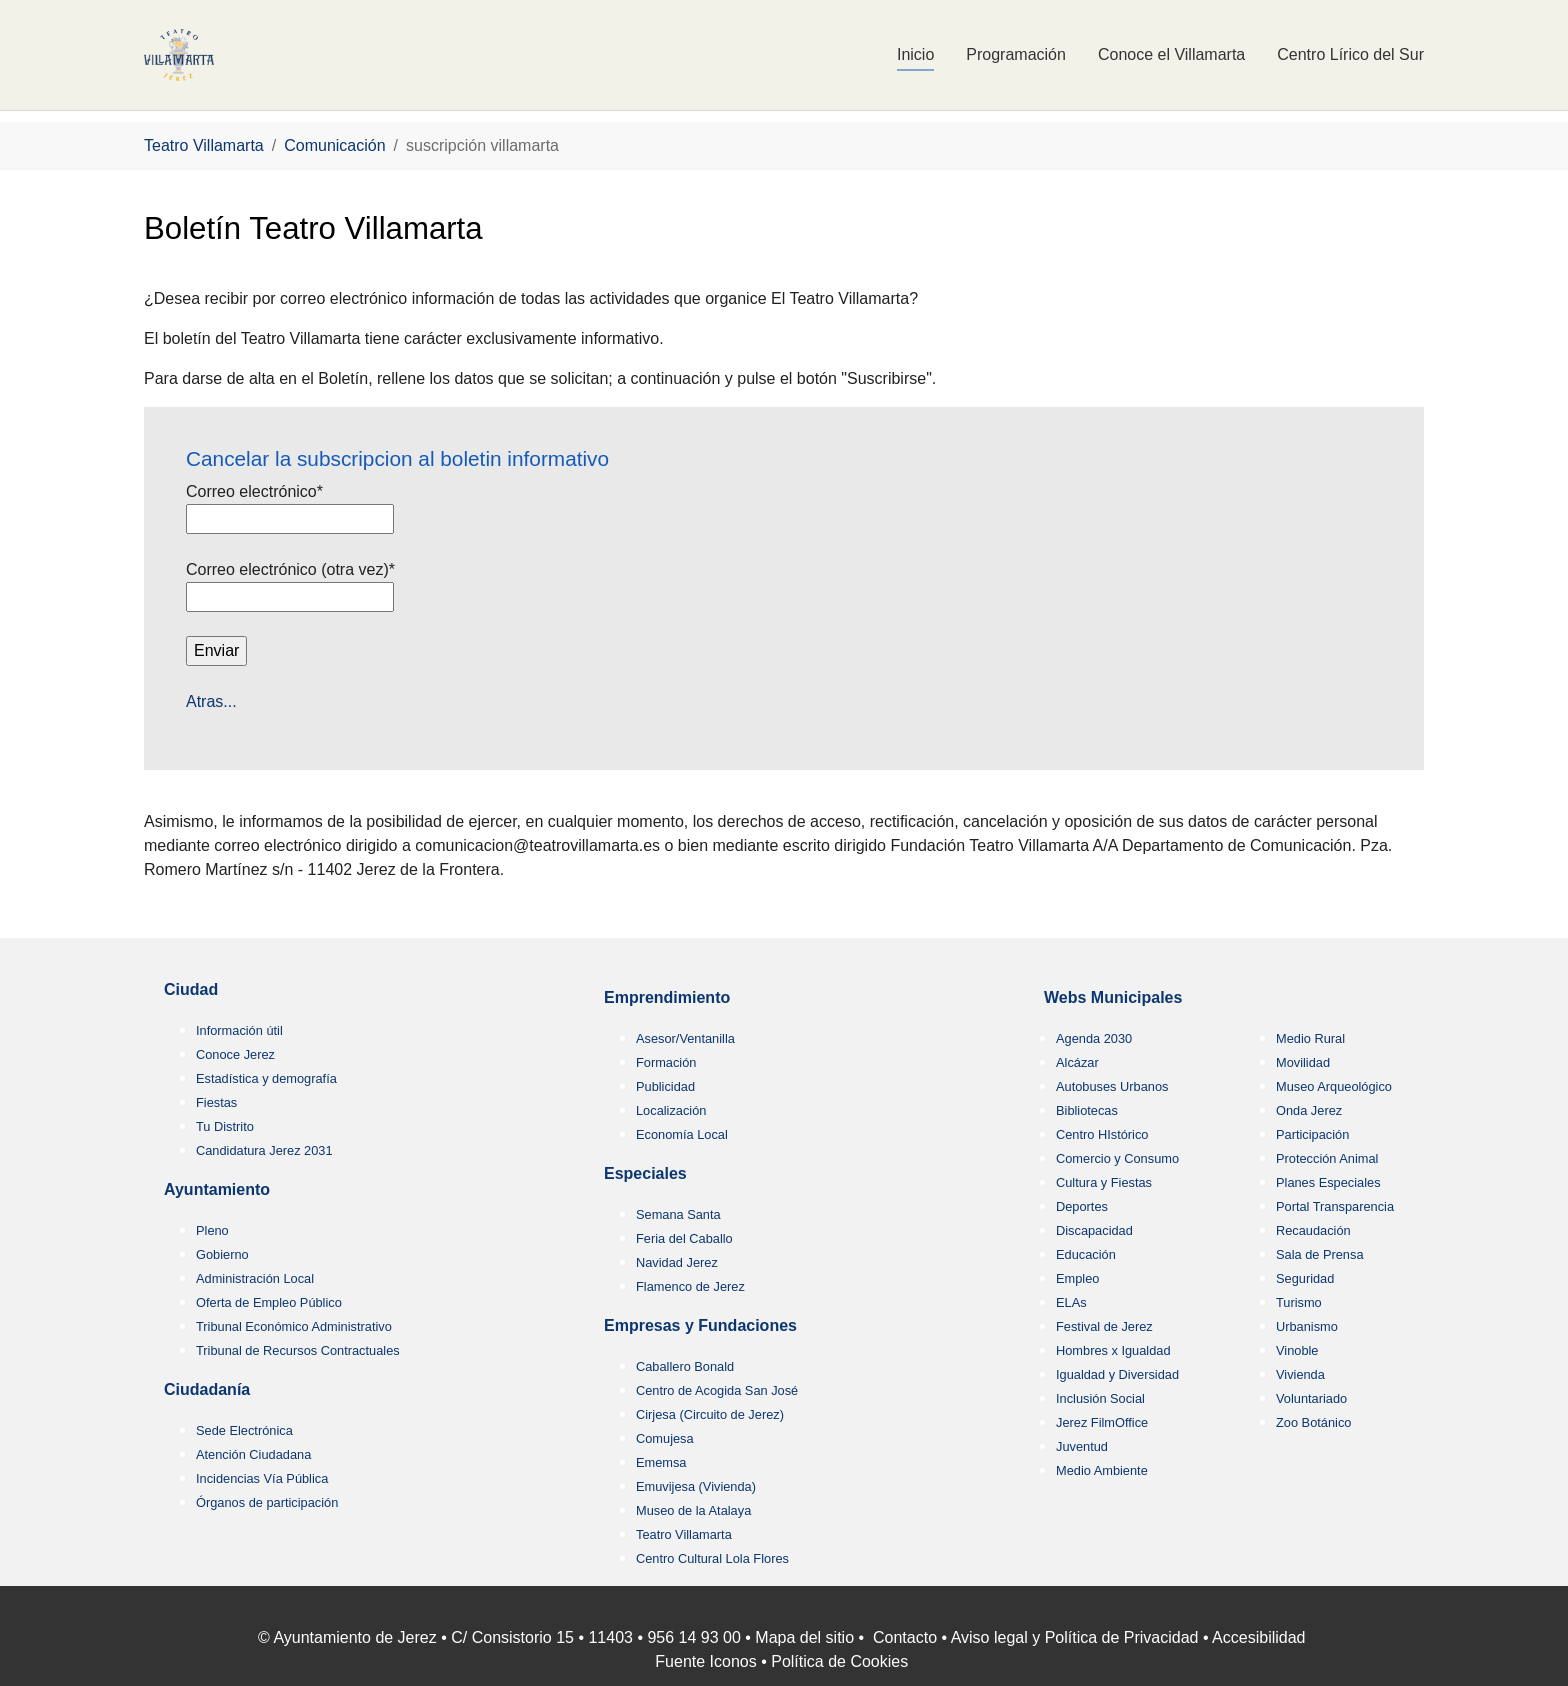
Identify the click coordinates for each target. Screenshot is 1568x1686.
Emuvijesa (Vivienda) (696, 1486)
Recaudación (1313, 1230)
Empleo (1077, 1278)
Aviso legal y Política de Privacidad (1075, 1637)
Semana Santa (678, 1214)
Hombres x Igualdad (1113, 1350)
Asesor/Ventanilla (685, 1038)
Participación (1312, 1134)
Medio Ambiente (1102, 1470)
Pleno (212, 1230)
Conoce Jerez (235, 1054)
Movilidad (1303, 1062)
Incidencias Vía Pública (262, 1478)
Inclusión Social (1100, 1398)
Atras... (211, 701)
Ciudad (191, 989)
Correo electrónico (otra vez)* (292, 569)
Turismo (1299, 1302)
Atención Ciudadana (253, 1454)
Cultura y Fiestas (1104, 1182)
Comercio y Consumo (1117, 1158)
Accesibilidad (1258, 1637)
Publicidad (665, 1086)
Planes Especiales (1328, 1182)
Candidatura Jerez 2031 (264, 1150)
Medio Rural (1310, 1038)
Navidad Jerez (677, 1262)
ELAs (1071, 1302)
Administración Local (255, 1278)
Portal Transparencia (1335, 1206)
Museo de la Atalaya (693, 1510)
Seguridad (1305, 1278)
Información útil (239, 1030)
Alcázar (1077, 1062)
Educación (1086, 1254)
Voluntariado (1311, 1398)
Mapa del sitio (804, 1637)
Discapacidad (1094, 1230)
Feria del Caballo (684, 1238)
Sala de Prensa (1320, 1254)
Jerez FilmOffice (1102, 1422)
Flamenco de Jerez (690, 1286)
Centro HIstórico (1102, 1134)
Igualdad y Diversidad (1117, 1374)
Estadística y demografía (266, 1078)
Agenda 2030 (1094, 1038)
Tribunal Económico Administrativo (294, 1326)
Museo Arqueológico (1334, 1086)
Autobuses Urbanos (1112, 1086)
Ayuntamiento (217, 1189)
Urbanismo (1307, 1326)
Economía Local (682, 1134)
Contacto (905, 1637)
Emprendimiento (667, 997)
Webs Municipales (1113, 997)
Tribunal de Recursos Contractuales (298, 1350)
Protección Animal (1327, 1158)
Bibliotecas (1087, 1110)
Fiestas (216, 1102)
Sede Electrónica (244, 1430)
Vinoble (1297, 1350)
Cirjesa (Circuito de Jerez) (710, 1414)
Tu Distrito (225, 1126)
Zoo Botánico (1313, 1422)
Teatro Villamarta (684, 1534)
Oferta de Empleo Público (269, 1302)
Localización (671, 1110)
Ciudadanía (207, 1389)
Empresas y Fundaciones (700, 1325)
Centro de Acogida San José (717, 1390)
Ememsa (661, 1462)
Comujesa (665, 1438)
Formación (666, 1062)
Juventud (1082, 1446)
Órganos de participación (267, 1502)
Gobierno (222, 1254)
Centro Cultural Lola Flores (712, 1558)
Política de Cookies (839, 1661)
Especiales (645, 1173)
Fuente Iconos (705, 1661)
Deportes (1082, 1206)
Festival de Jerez (1104, 1326)
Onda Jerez (1309, 1110)
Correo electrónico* (256, 491)
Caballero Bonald (685, 1366)
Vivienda (1300, 1374)
